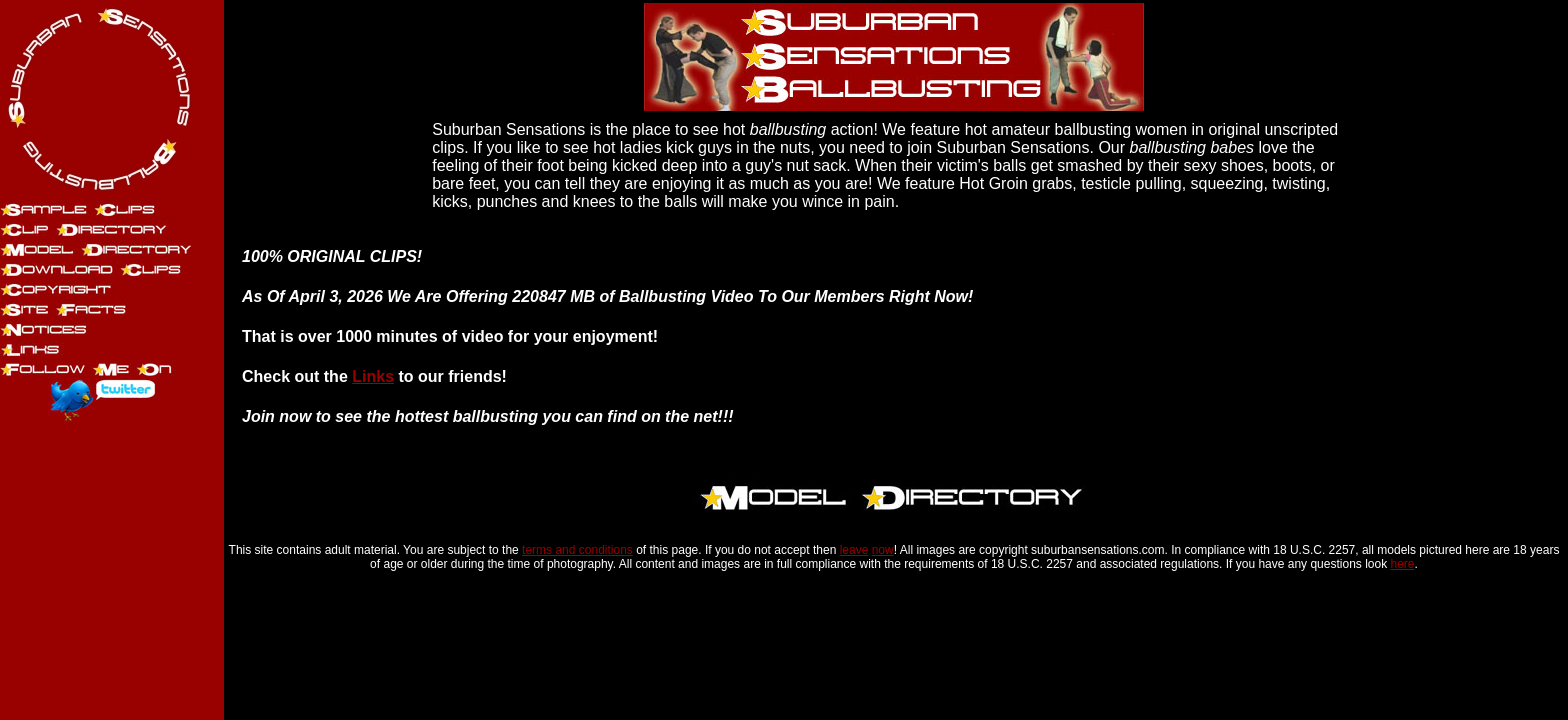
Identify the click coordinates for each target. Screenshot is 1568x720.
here (1403, 564)
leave (854, 550)
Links (373, 376)
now (883, 550)
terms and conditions (577, 550)
